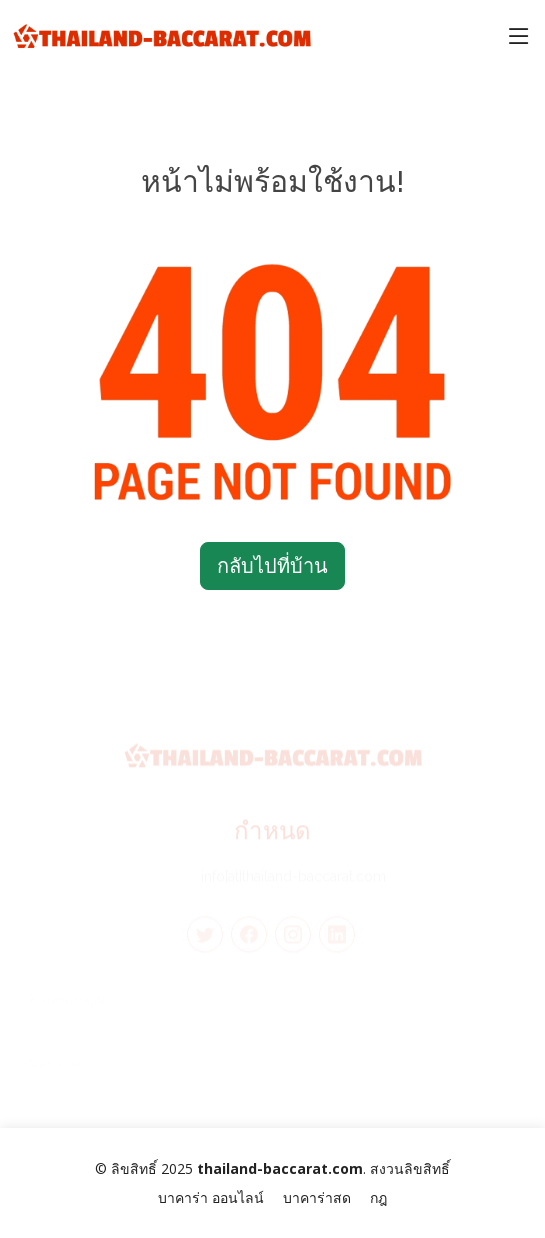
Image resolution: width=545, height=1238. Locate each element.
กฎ (378, 1197)
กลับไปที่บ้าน (272, 565)
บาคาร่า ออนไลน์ (211, 1197)
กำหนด (272, 837)
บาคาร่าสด (317, 1197)
